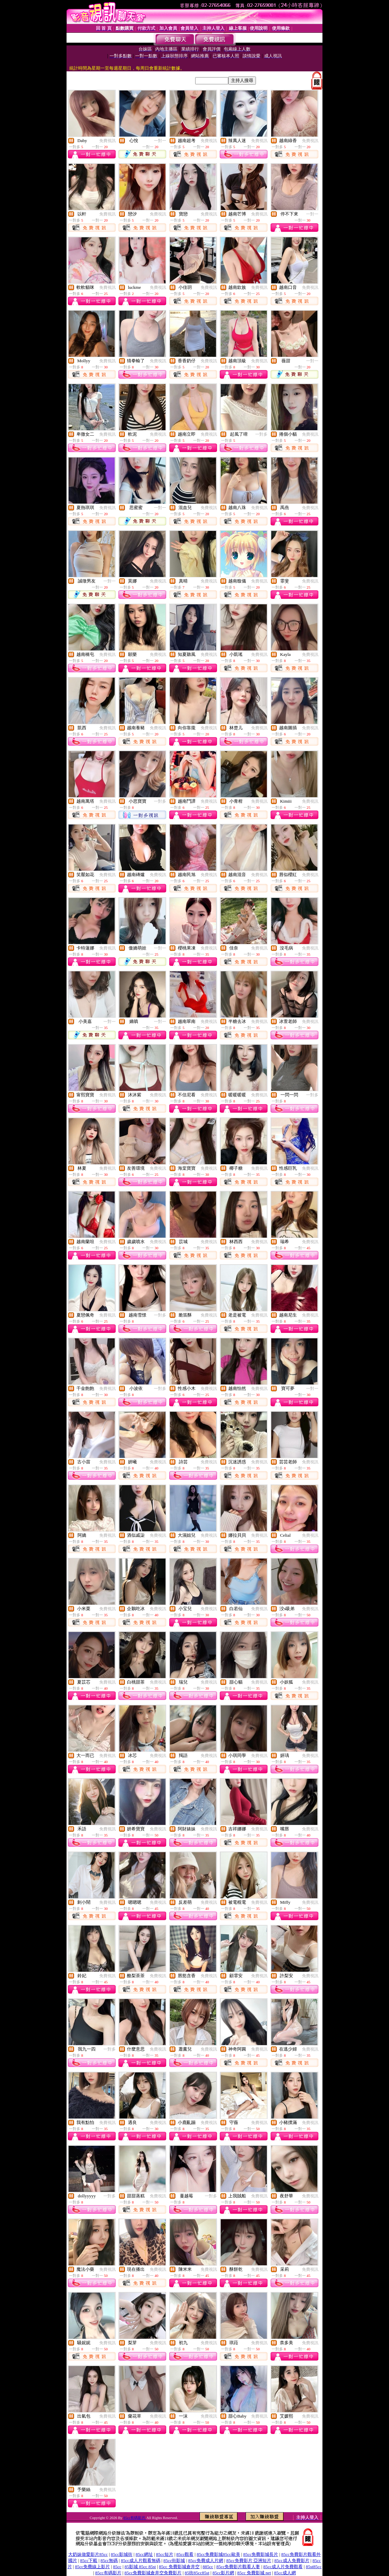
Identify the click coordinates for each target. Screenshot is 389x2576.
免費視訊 (107, 140)
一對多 (261, 434)
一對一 (160, 140)
